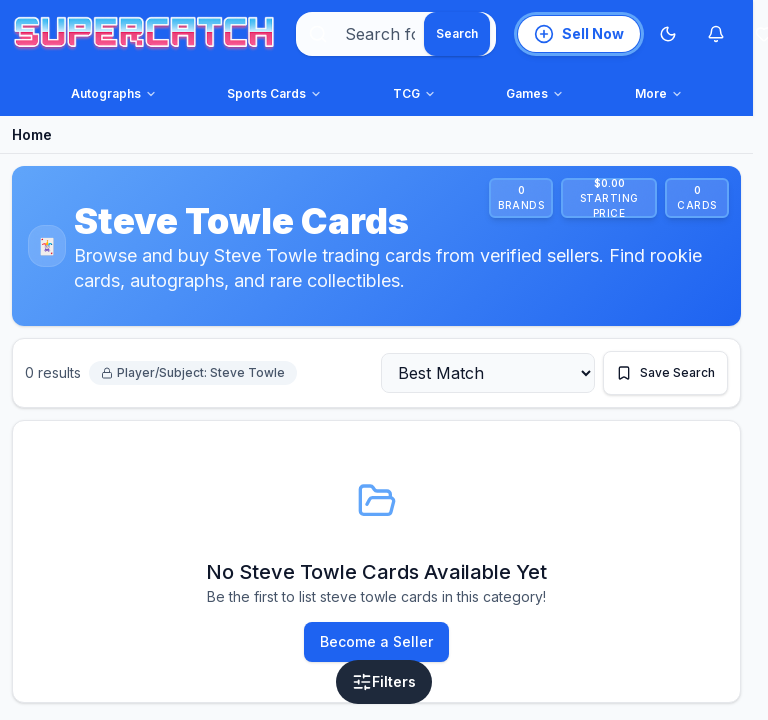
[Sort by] (488, 373)
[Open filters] (384, 682)
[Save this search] (665, 373)
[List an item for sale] (579, 34)
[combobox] (396, 34)
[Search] (457, 34)
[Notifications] (716, 34)
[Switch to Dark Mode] (668, 34)
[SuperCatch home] (144, 34)
